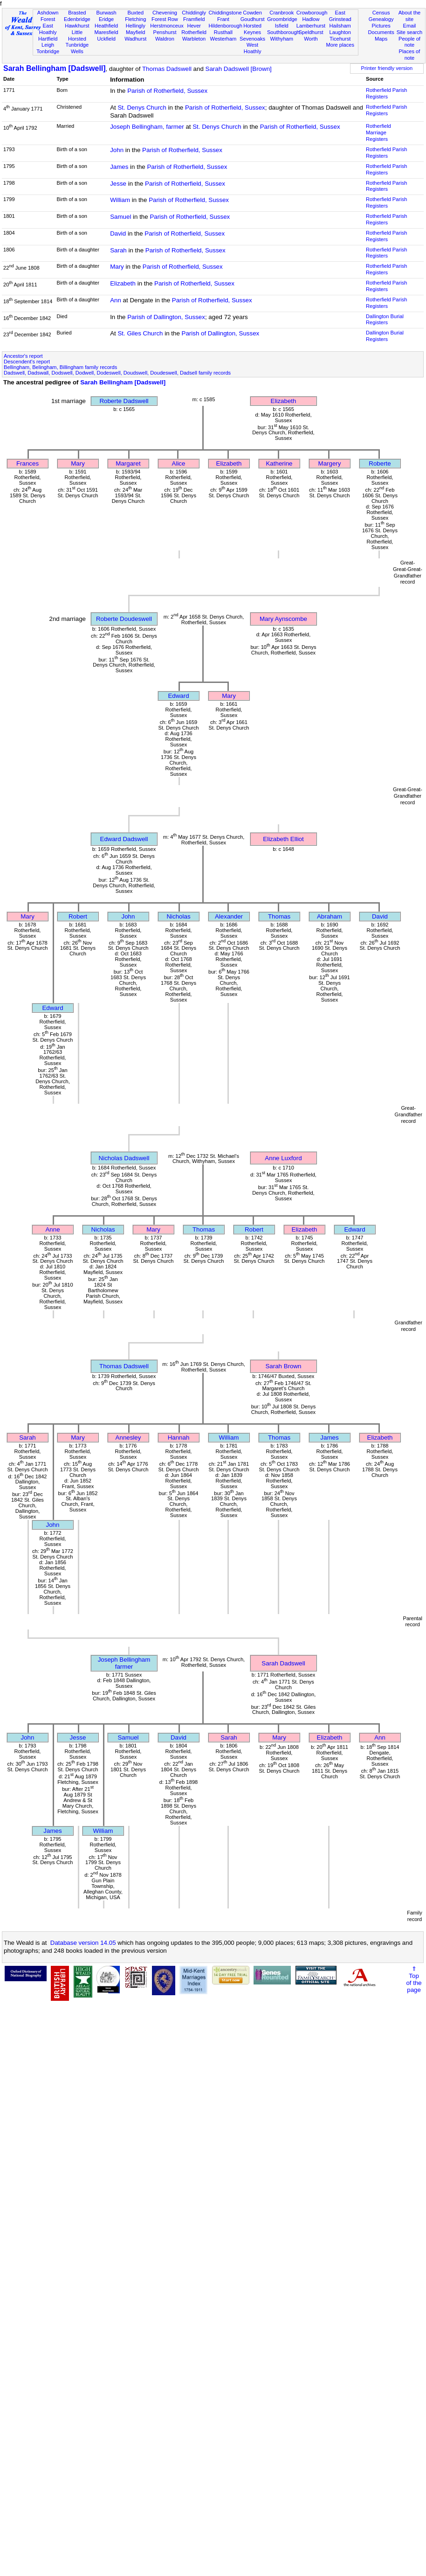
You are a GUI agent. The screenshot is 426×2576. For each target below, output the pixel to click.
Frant (223, 19)
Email (409, 25)
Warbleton (194, 39)
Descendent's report (27, 361)
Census (381, 12)
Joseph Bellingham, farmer (147, 126)
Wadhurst (135, 39)
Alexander (229, 916)
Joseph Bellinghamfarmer (124, 1663)
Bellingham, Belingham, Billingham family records (60, 367)
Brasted (77, 12)
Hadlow (310, 19)
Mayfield (135, 32)
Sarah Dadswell (283, 1663)
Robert (78, 916)
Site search (410, 32)
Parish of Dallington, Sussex (166, 316)
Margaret (128, 463)
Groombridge (282, 19)
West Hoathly (252, 48)
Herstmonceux (167, 25)
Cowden (252, 12)
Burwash (106, 12)
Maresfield (106, 32)
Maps (381, 39)
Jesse (118, 183)
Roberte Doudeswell (124, 618)
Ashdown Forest (48, 16)
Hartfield (47, 39)
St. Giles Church (140, 333)
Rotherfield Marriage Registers (378, 132)
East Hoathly (48, 29)
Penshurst (164, 32)
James (119, 166)
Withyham (281, 39)
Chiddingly (194, 12)
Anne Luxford (283, 1158)
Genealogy (381, 19)
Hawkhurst (77, 25)
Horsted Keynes (252, 29)
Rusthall (223, 32)
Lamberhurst (310, 25)
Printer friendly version (387, 68)
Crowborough (312, 12)
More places (340, 45)
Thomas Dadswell (167, 68)
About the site (410, 16)
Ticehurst (340, 39)
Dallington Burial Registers (385, 319)
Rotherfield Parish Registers (386, 93)
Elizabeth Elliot (283, 838)
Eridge (106, 19)
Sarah (118, 250)
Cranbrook (281, 12)
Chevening (164, 12)
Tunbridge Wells (77, 48)
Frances (27, 463)
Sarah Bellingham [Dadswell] (54, 68)
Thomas (279, 916)
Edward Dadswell (124, 838)
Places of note (409, 55)
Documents (381, 32)
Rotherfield (193, 32)
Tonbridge (47, 51)
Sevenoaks (252, 39)
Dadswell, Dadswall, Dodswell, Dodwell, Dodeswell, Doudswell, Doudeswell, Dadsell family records (117, 373)
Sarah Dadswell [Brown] (239, 68)
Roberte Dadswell (123, 400)
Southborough (283, 32)
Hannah (179, 1437)
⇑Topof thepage (413, 1979)
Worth (310, 39)
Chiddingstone (225, 12)
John (117, 149)
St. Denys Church (141, 107)
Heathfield (106, 25)
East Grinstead (340, 16)
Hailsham (340, 25)
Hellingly (135, 25)
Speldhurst (310, 32)
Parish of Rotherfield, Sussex (167, 90)
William (120, 199)
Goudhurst (252, 19)
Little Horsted (77, 35)
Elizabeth (123, 283)
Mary (117, 266)
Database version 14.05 (83, 1942)
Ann (115, 300)
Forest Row (164, 19)
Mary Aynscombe (283, 618)
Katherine (279, 463)
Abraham (329, 916)
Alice (179, 463)
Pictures (381, 25)
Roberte (380, 463)
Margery (329, 463)
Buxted (135, 12)
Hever (194, 25)
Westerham (223, 39)
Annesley (128, 1437)
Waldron (164, 39)
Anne (52, 1229)
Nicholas (178, 916)
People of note (409, 42)
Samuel (120, 216)
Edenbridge (77, 19)
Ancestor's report (23, 356)
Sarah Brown (283, 1366)
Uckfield (106, 39)
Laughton (340, 32)
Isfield (282, 25)
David (118, 233)
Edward (178, 695)
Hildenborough (225, 25)
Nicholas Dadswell (124, 1158)
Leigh (47, 45)
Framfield (194, 19)
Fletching (135, 19)
